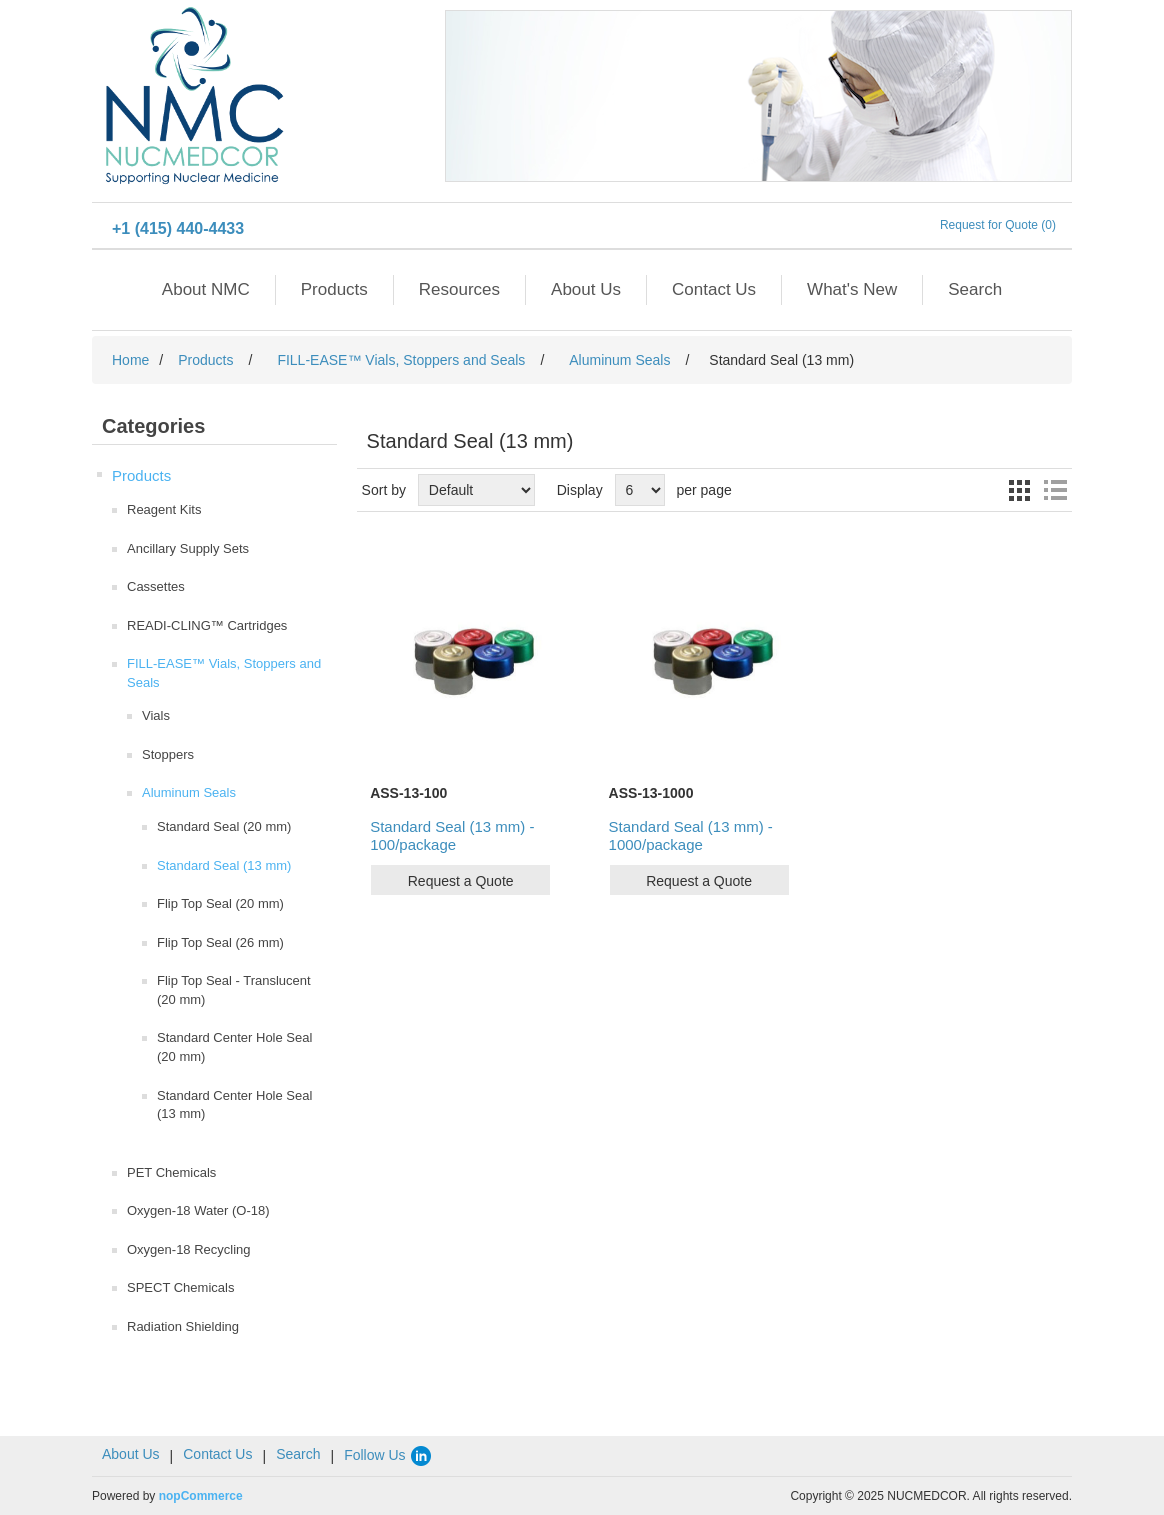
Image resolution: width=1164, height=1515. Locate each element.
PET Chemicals (171, 1172)
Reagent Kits (164, 509)
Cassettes (156, 586)
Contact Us (714, 289)
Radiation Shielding (183, 1326)
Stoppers (168, 754)
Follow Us (388, 1455)
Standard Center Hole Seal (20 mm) (234, 1047)
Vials (156, 715)
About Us (586, 289)
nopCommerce (201, 1496)
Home (130, 360)
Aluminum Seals (189, 792)
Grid (1019, 490)
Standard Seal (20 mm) (224, 826)
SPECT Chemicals (180, 1287)
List (1055, 490)
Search (975, 289)
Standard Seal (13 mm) (224, 865)
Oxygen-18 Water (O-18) (198, 1210)
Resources (459, 289)
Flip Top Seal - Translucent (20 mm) (234, 990)
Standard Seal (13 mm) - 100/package (452, 835)
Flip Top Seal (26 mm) (220, 942)
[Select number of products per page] (640, 490)
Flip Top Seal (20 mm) (220, 903)
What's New (852, 289)
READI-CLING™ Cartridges (207, 625)
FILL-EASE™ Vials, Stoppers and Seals (224, 673)
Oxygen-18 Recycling (189, 1249)
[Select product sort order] (476, 490)
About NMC (206, 289)
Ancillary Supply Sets (188, 548)
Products (334, 289)
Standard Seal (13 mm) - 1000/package (691, 835)
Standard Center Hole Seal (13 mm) (234, 1105)
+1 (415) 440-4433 (178, 228)
